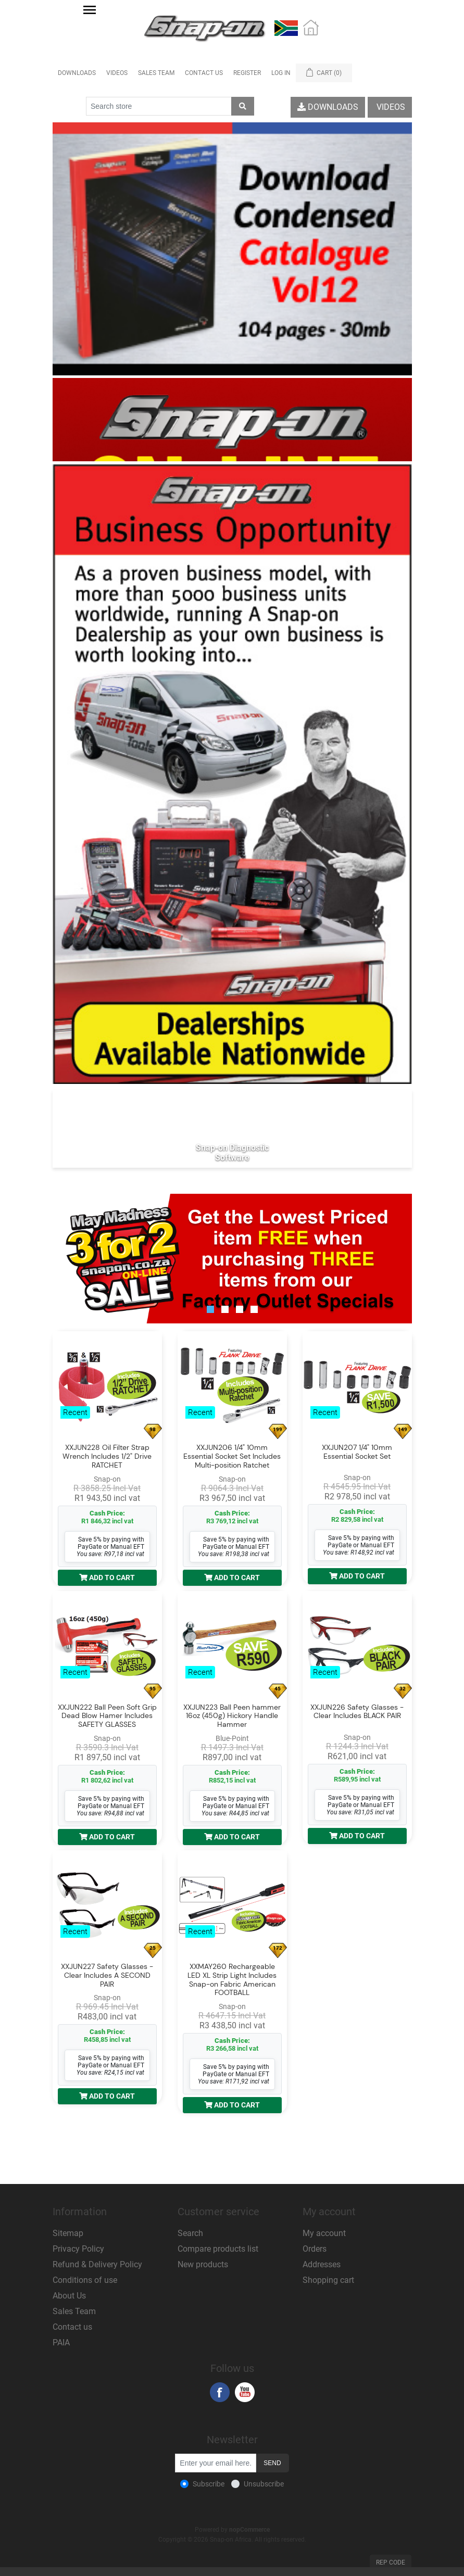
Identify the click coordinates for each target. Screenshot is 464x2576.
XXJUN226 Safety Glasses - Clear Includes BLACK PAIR (357, 1712)
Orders (315, 2249)
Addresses (322, 2264)
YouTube (245, 2392)
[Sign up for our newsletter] (215, 2463)
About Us (69, 2296)
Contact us (72, 2327)
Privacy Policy (78, 2249)
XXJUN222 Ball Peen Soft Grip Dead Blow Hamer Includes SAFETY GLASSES (107, 1716)
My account (324, 2233)
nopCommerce (249, 2529)
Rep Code (390, 2562)
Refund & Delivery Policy (97, 2264)
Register (247, 73)
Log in (281, 73)
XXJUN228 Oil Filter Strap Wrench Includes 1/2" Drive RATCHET (107, 1456)
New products (203, 2264)
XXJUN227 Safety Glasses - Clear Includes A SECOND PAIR (107, 1975)
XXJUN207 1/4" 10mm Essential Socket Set (357, 1452)
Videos (117, 73)
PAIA (61, 2342)
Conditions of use (85, 2280)
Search (190, 2233)
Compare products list (218, 2249)
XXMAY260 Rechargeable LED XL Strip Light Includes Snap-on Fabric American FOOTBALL (232, 1979)
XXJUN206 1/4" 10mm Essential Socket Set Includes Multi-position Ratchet (232, 1456)
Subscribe (208, 2484)
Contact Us (204, 73)
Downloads (77, 73)
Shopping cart (328, 2280)
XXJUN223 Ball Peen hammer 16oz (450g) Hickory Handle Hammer (232, 1716)
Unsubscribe (264, 2484)
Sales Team (156, 73)
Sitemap (68, 2233)
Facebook (220, 2392)
